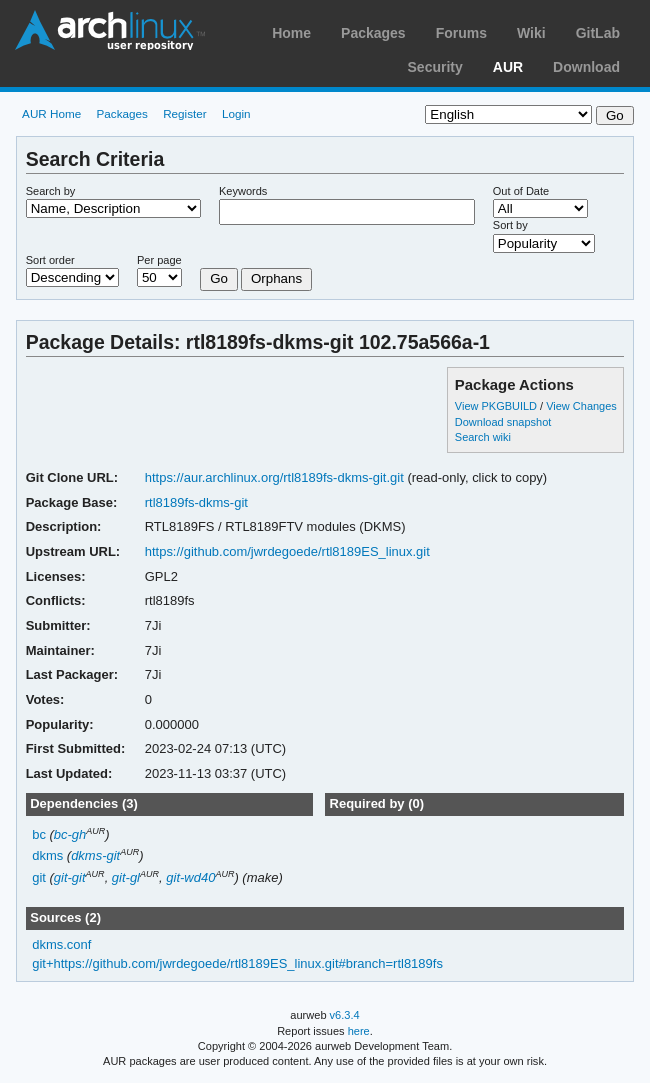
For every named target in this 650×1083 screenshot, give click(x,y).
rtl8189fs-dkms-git (196, 502)
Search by (51, 191)
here (359, 1031)
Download (586, 67)
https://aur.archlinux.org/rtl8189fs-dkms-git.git (274, 477)
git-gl (126, 877)
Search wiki (483, 437)
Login (236, 113)
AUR (508, 67)
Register (185, 113)
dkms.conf (61, 944)
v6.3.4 (345, 1015)
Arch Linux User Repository (110, 30)
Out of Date (521, 191)
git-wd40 (190, 877)
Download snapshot (503, 422)
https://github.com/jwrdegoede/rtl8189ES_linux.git (287, 551)
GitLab (598, 33)
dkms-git (95, 855)
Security (435, 67)
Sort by (510, 225)
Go (219, 278)
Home (291, 33)
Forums (461, 33)
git (39, 877)
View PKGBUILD (497, 406)
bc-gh (70, 834)
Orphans (276, 278)
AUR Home (51, 113)
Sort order (50, 260)
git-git (70, 877)
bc (39, 834)
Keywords (243, 191)
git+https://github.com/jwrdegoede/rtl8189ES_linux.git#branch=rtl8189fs (237, 963)
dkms (47, 855)
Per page (159, 260)
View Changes (581, 406)
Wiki (531, 33)
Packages (373, 33)
